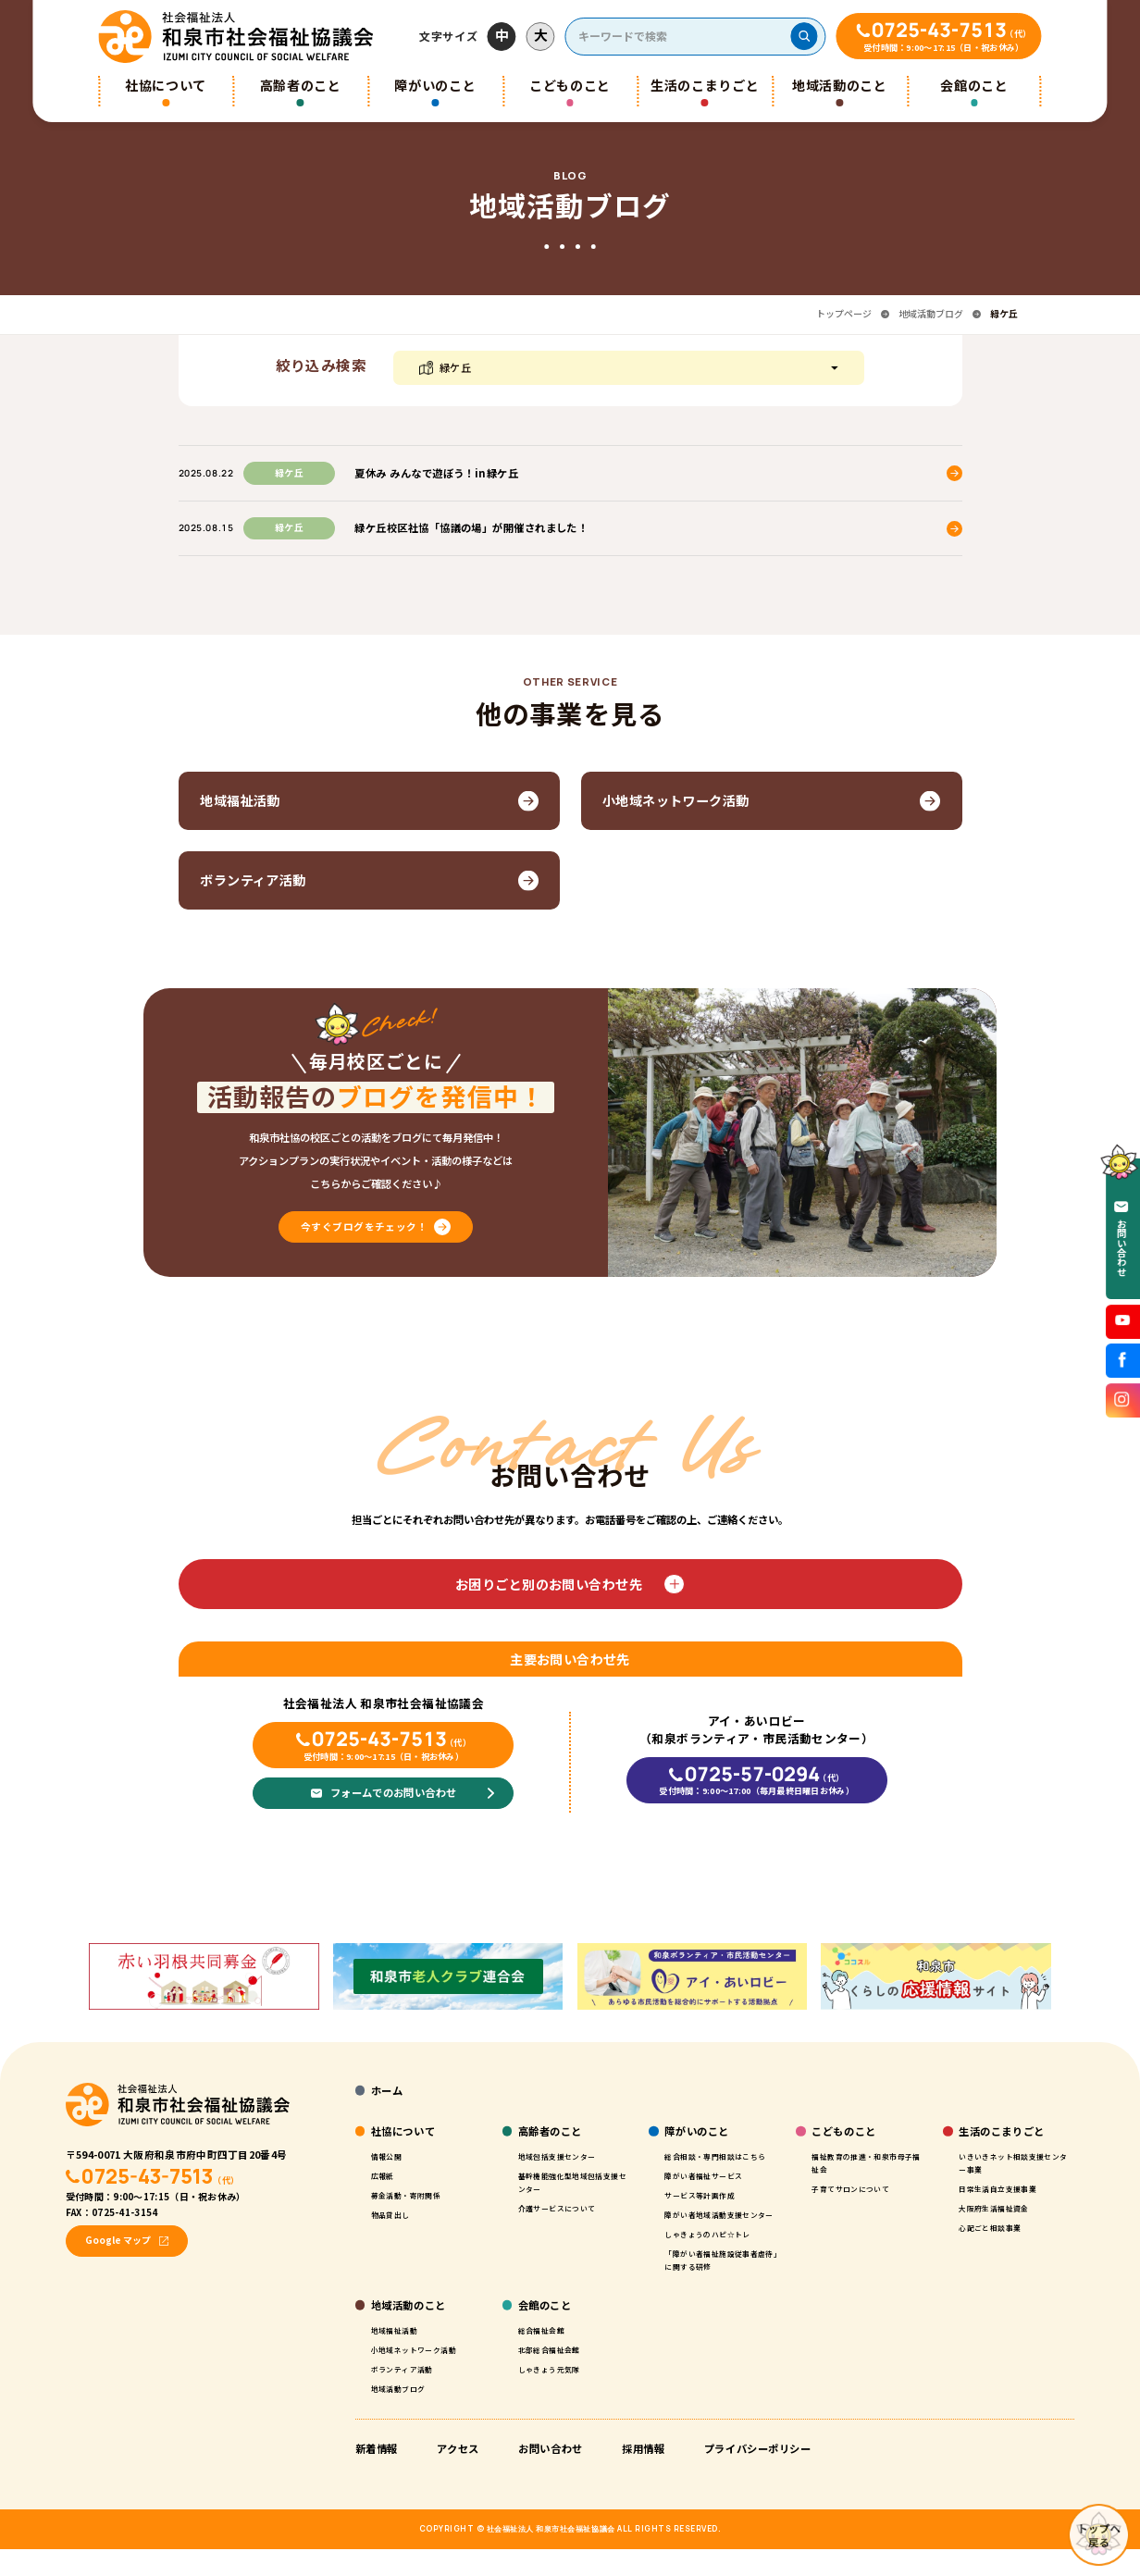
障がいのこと (435, 85)
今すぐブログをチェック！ (364, 1234)
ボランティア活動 (409, 2394)
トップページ (844, 314)
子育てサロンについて (860, 2188)
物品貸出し (395, 2214)
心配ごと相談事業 (997, 2227)
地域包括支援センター (566, 2155)
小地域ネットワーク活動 (424, 2375)
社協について (165, 85)
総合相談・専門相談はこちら (717, 2162)
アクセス (457, 2475)
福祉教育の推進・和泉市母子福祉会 (865, 2162)
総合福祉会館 (547, 2355)
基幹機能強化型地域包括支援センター (571, 2182)
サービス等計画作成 (707, 2207)
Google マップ (118, 2240)
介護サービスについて (566, 2207)
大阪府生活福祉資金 (1002, 2207)
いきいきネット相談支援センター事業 (1012, 2162)
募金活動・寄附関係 (414, 2194)
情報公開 (390, 2155)
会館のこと (974, 85)
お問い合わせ (550, 2475)
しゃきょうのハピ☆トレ (717, 2259)
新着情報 (376, 2475)
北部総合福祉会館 (557, 2375)
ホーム (387, 2090)
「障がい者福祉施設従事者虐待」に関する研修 (717, 2286)
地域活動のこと (839, 85)
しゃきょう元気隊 (557, 2394)
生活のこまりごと (705, 85)
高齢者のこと (300, 85)
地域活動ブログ (930, 314)
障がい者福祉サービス (713, 2188)
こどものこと (570, 85)
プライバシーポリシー (758, 2475)
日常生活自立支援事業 (1007, 2188)
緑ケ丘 (456, 367)
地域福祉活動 (400, 2355)
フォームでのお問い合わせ (393, 1799)
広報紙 (386, 2175)
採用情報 (643, 2475)
